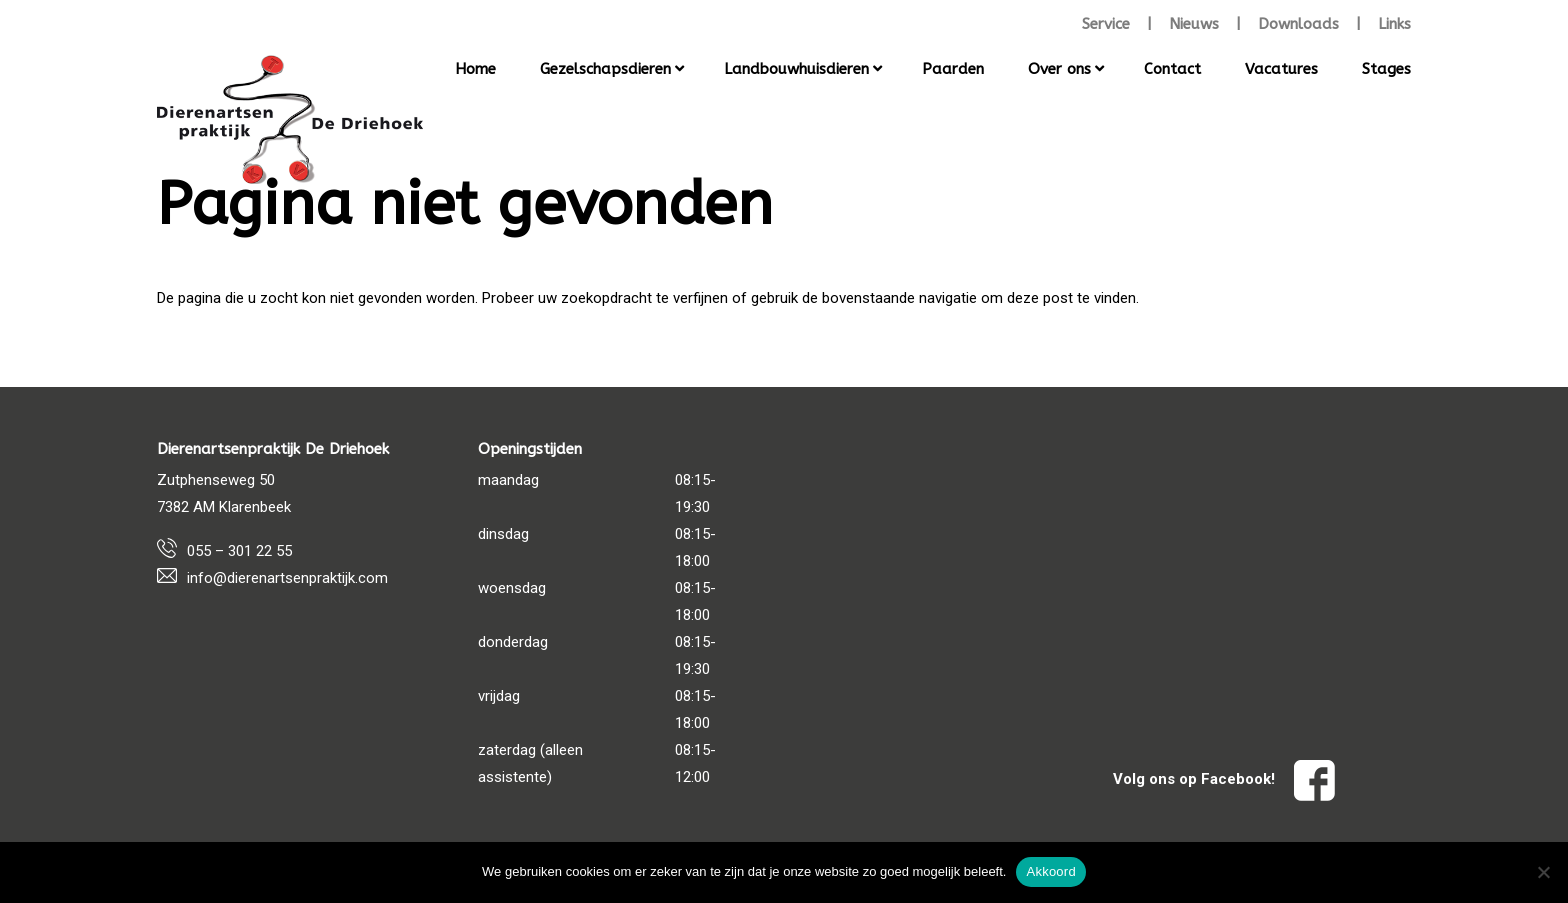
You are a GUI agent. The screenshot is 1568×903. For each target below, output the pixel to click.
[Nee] (1543, 872)
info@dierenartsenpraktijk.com (287, 578)
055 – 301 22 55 (239, 551)
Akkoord (1050, 871)
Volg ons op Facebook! (1224, 779)
